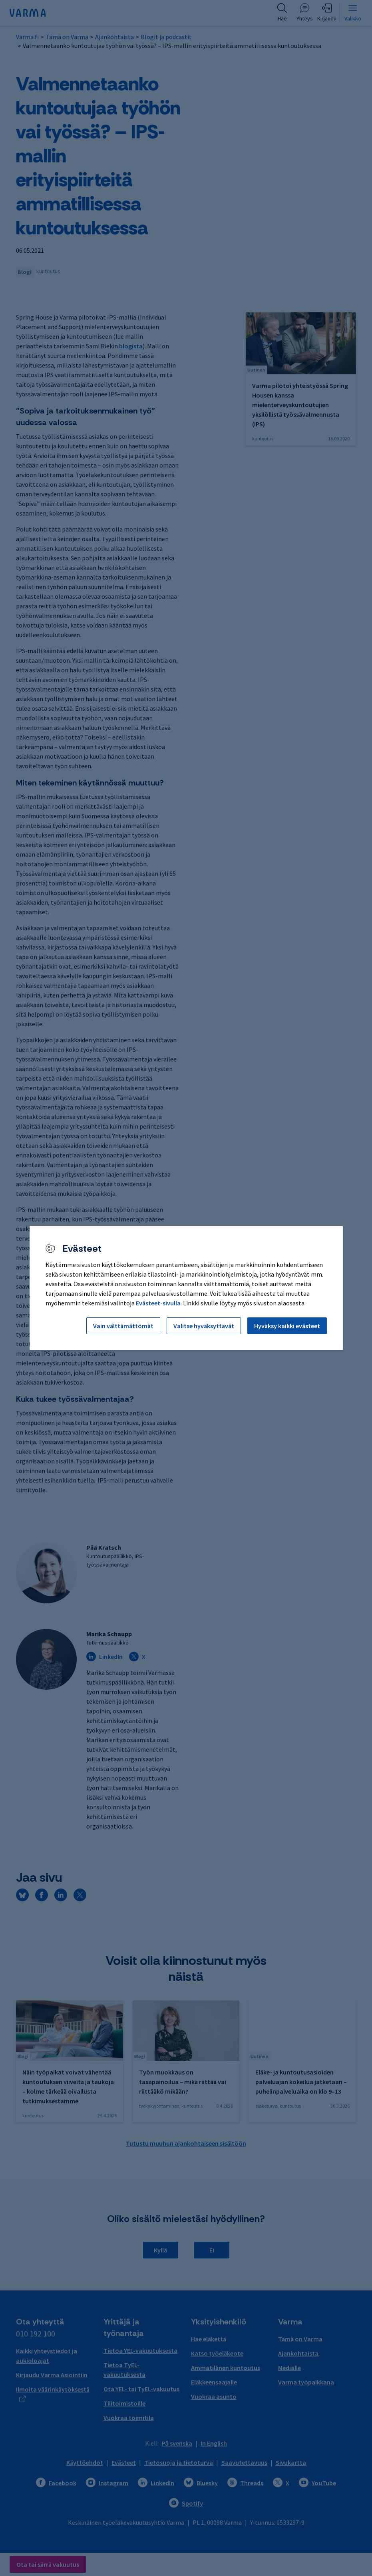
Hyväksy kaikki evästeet (287, 1326)
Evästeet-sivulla (158, 1303)
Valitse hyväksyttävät (203, 1326)
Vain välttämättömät (123, 1326)
